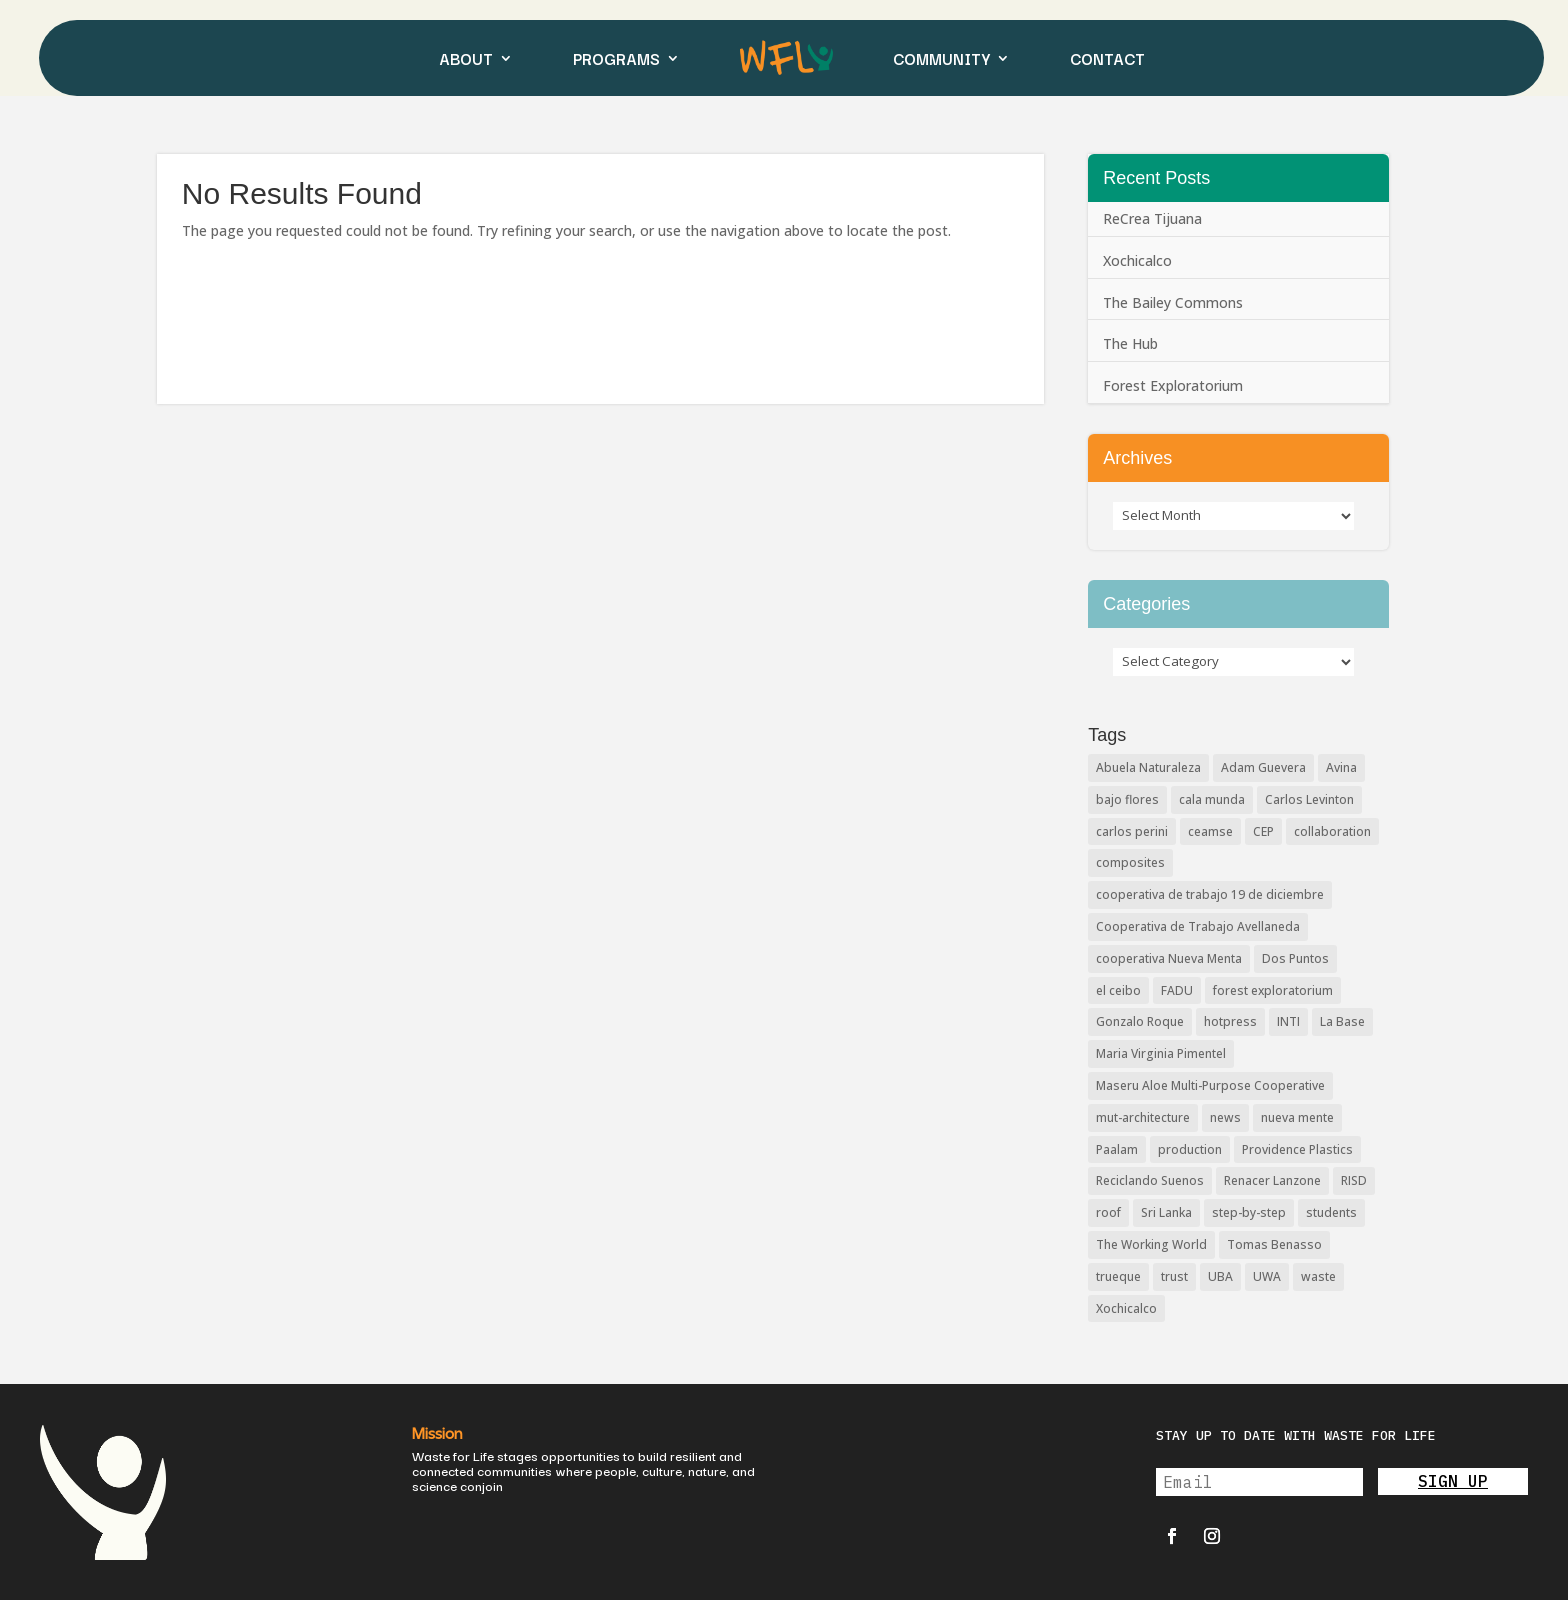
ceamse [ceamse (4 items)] (1210, 831)
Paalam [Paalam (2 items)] (1117, 1149)
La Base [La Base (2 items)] (1342, 1021)
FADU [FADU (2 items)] (1177, 990)
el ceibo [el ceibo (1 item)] (1118, 990)
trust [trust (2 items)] (1174, 1276)
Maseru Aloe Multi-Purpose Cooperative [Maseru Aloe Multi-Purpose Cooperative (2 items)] (1210, 1085)
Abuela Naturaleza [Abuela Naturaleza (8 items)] (1148, 767)
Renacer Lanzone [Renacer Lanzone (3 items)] (1272, 1180)
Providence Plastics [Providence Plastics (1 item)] (1297, 1149)
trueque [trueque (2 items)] (1118, 1276)
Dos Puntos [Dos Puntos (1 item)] (1295, 958)
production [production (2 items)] (1190, 1149)
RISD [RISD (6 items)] (1354, 1180)
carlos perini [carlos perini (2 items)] (1132, 831)
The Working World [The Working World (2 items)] (1151, 1244)
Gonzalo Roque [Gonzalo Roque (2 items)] (1140, 1021)
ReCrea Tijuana (1152, 218)
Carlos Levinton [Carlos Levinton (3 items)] (1309, 799)
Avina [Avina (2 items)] (1341, 767)
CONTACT (1107, 58)
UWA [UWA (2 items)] (1267, 1276)
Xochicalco (1137, 260)
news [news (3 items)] (1225, 1117)
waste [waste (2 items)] (1318, 1276)
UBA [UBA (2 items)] (1220, 1276)
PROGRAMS (616, 58)
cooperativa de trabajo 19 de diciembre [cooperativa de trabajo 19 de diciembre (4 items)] (1210, 894)
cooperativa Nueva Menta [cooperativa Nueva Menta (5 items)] (1169, 958)
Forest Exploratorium (1173, 385)
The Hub (1130, 343)
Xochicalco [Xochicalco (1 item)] (1126, 1308)
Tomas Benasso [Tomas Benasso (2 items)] (1274, 1244)
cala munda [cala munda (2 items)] (1212, 799)
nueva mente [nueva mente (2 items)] (1297, 1117)
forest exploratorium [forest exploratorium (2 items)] (1273, 990)
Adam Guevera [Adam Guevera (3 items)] (1263, 767)
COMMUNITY (941, 58)
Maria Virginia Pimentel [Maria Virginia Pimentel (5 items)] (1161, 1053)
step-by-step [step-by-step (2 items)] (1249, 1212)
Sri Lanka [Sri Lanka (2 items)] (1166, 1212)
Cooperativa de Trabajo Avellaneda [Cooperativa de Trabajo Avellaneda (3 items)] (1198, 926)
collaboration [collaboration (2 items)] (1332, 831)
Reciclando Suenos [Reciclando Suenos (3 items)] (1150, 1180)
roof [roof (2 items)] (1108, 1212)
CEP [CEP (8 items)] (1263, 831)
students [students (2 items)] (1331, 1212)
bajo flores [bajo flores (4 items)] (1127, 799)
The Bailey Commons (1173, 302)
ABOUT (466, 58)
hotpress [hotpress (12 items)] (1230, 1021)
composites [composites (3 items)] (1130, 862)
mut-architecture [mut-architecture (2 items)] (1143, 1117)
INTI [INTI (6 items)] (1288, 1021)
